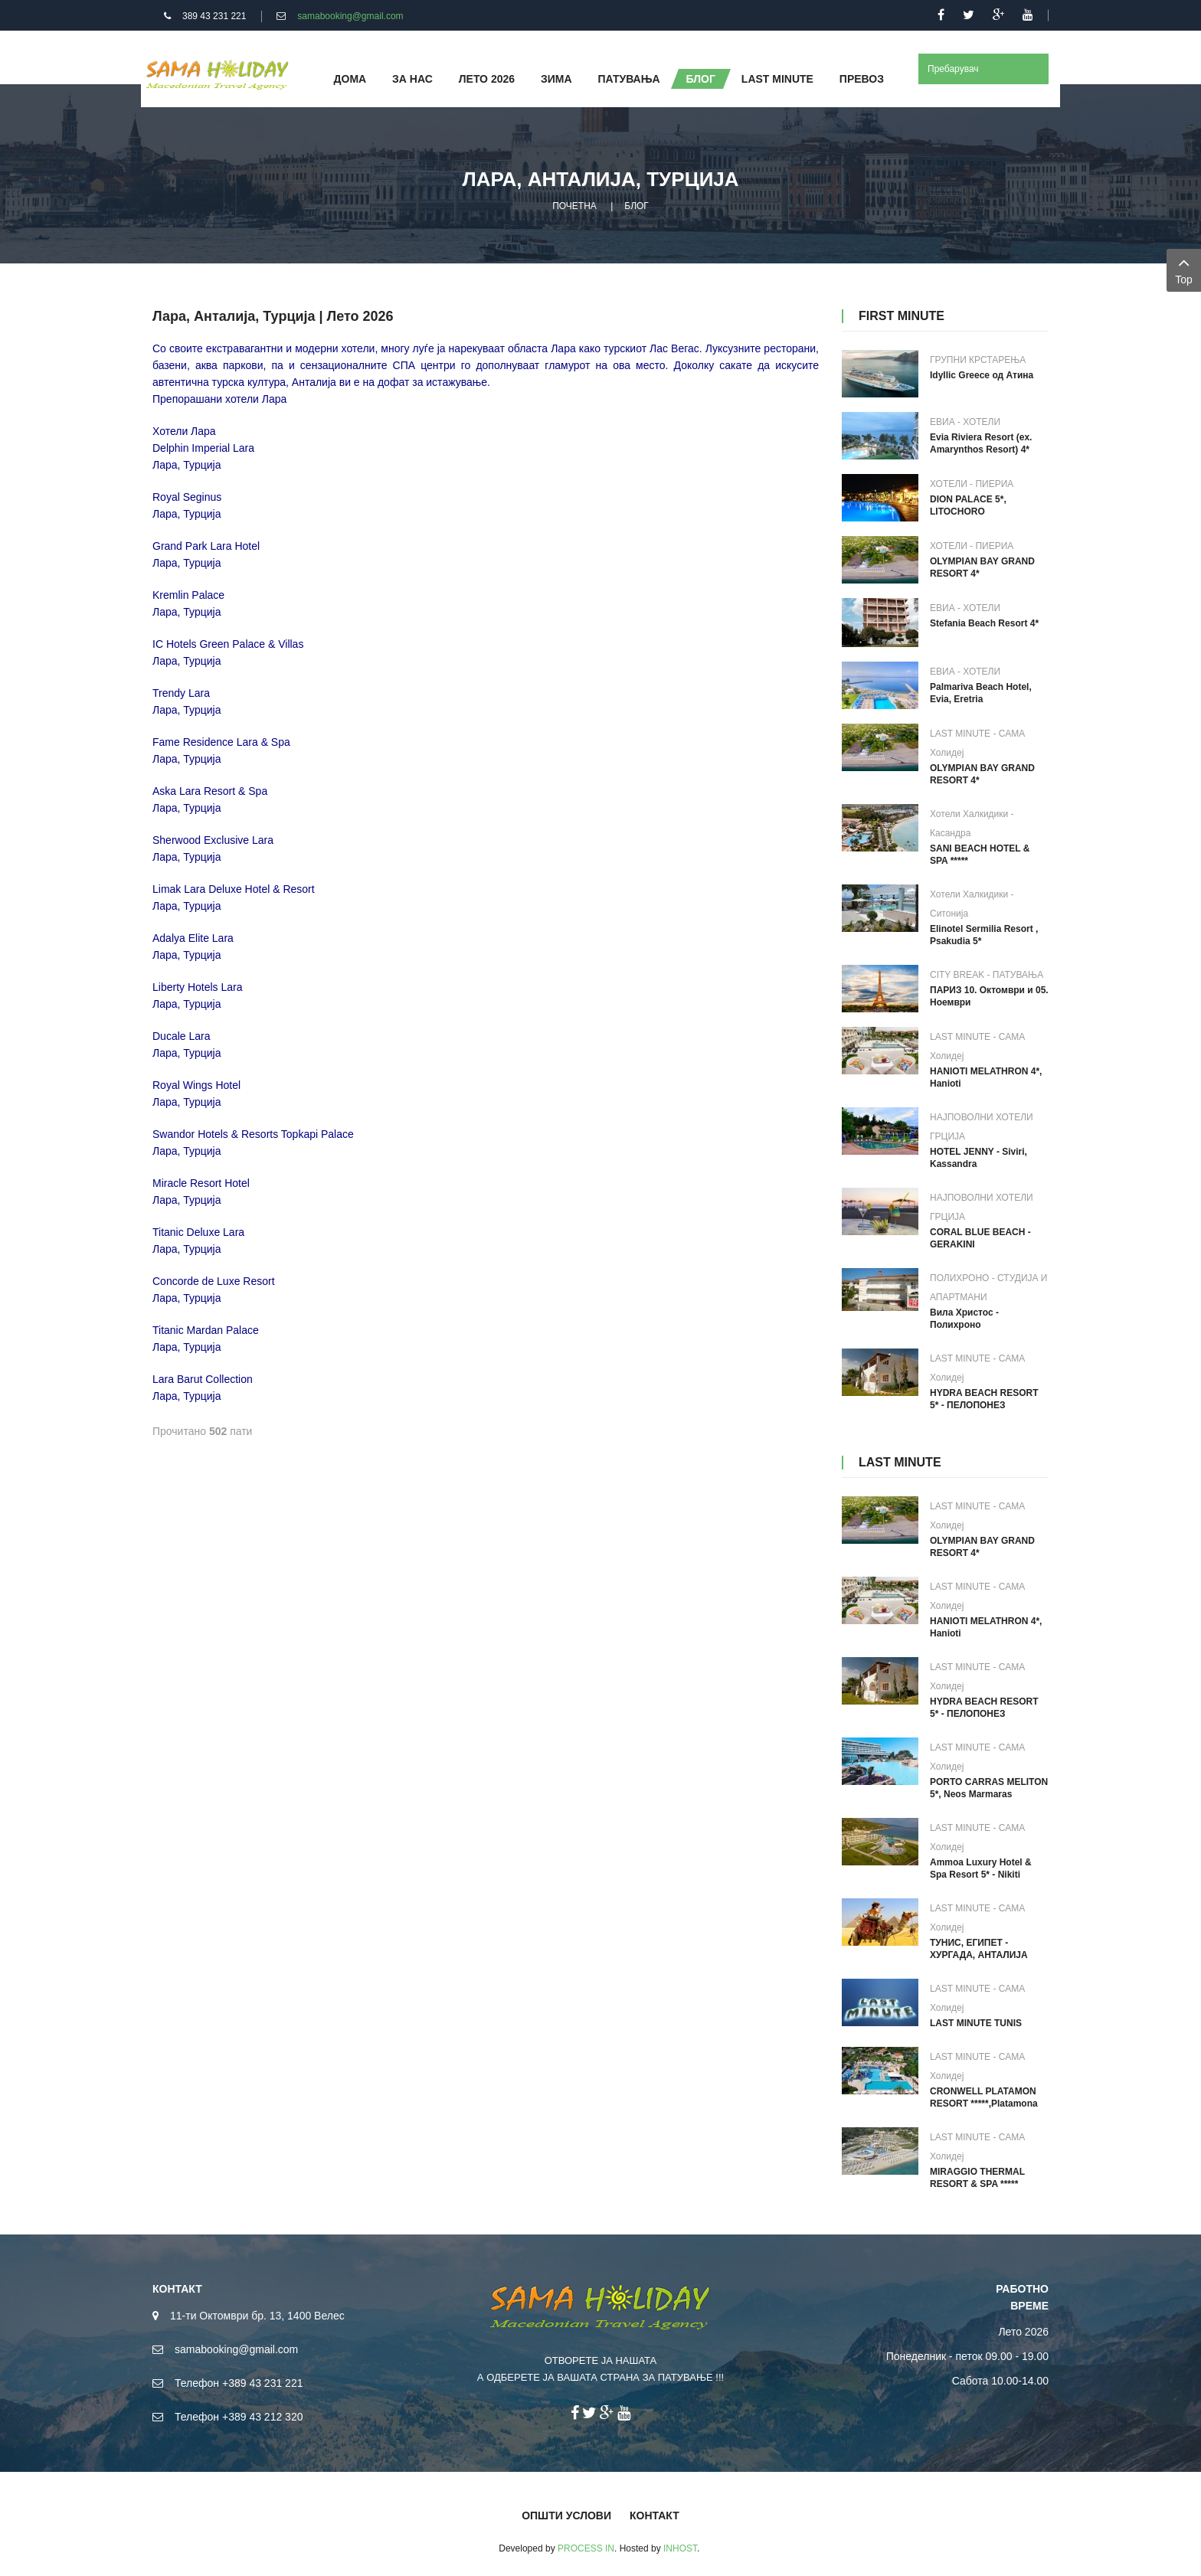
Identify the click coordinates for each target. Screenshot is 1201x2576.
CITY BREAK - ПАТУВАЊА (986, 974)
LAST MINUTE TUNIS (976, 2023)
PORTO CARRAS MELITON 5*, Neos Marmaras (989, 1788)
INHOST (680, 2548)
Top (1184, 269)
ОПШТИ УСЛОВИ (566, 2515)
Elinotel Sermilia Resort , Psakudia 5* (984, 935)
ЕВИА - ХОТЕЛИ (965, 422)
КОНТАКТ (654, 2515)
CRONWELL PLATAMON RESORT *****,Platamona (984, 2097)
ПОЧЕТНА (574, 206)
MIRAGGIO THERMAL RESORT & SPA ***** (977, 2177)
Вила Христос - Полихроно (964, 1318)
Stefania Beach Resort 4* (984, 623)
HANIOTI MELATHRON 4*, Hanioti (986, 1077)
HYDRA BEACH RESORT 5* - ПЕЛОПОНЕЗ (984, 1399)
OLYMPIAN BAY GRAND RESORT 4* (982, 567)
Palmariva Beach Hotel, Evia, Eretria (981, 693)
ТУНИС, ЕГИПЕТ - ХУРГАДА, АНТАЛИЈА (979, 1948)
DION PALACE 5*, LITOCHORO (968, 505)
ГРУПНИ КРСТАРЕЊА (978, 360)
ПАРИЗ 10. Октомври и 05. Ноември (989, 996)
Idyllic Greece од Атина (981, 375)
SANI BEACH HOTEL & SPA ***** (979, 854)
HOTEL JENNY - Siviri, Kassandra (978, 1157)
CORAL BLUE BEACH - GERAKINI (980, 1238)
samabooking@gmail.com (350, 16)
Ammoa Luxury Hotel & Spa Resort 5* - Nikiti (981, 1868)
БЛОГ (636, 206)
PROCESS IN (586, 2548)
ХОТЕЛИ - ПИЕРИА (971, 484)
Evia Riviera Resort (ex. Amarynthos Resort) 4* (981, 443)
